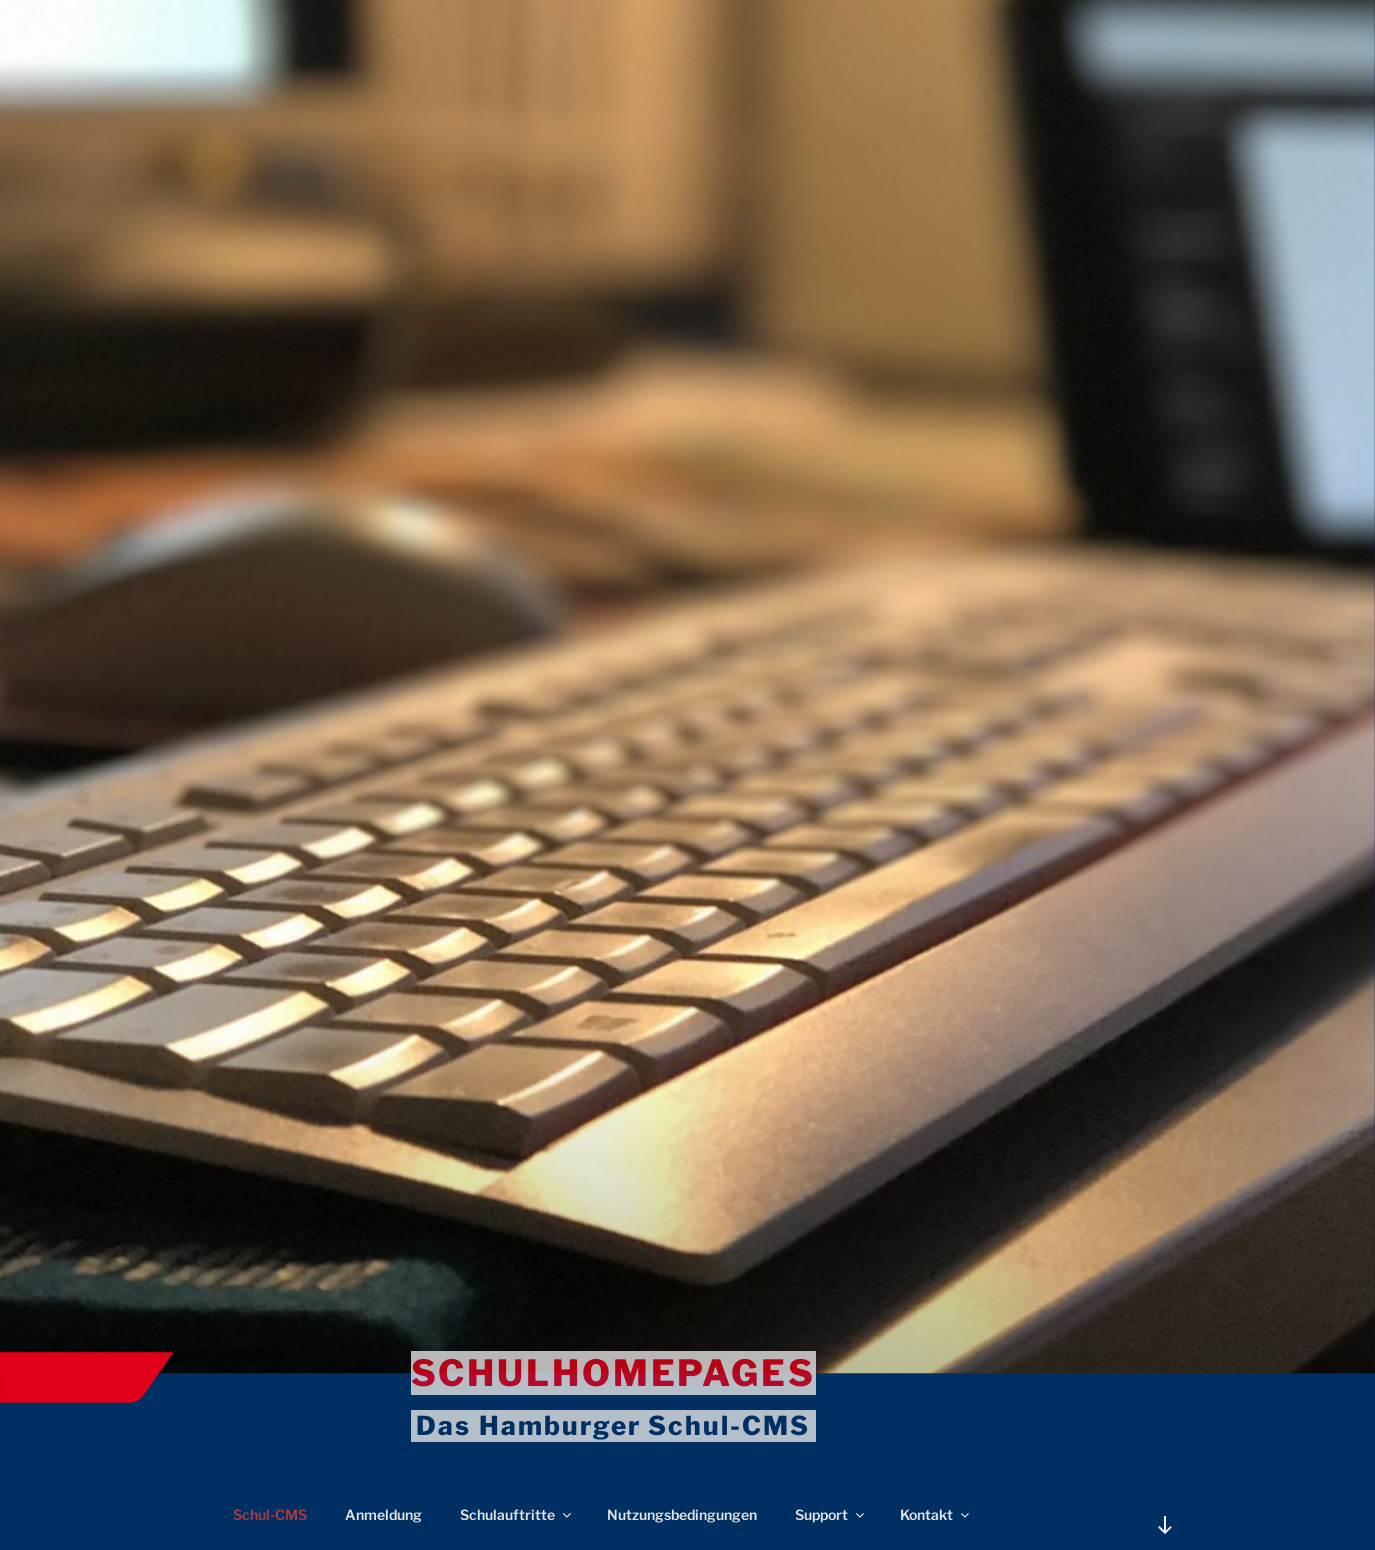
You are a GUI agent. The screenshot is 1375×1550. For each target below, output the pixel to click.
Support (831, 1514)
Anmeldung (383, 1514)
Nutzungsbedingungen (682, 1514)
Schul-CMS (270, 1514)
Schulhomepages (613, 1373)
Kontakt (936, 1514)
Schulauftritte (517, 1514)
